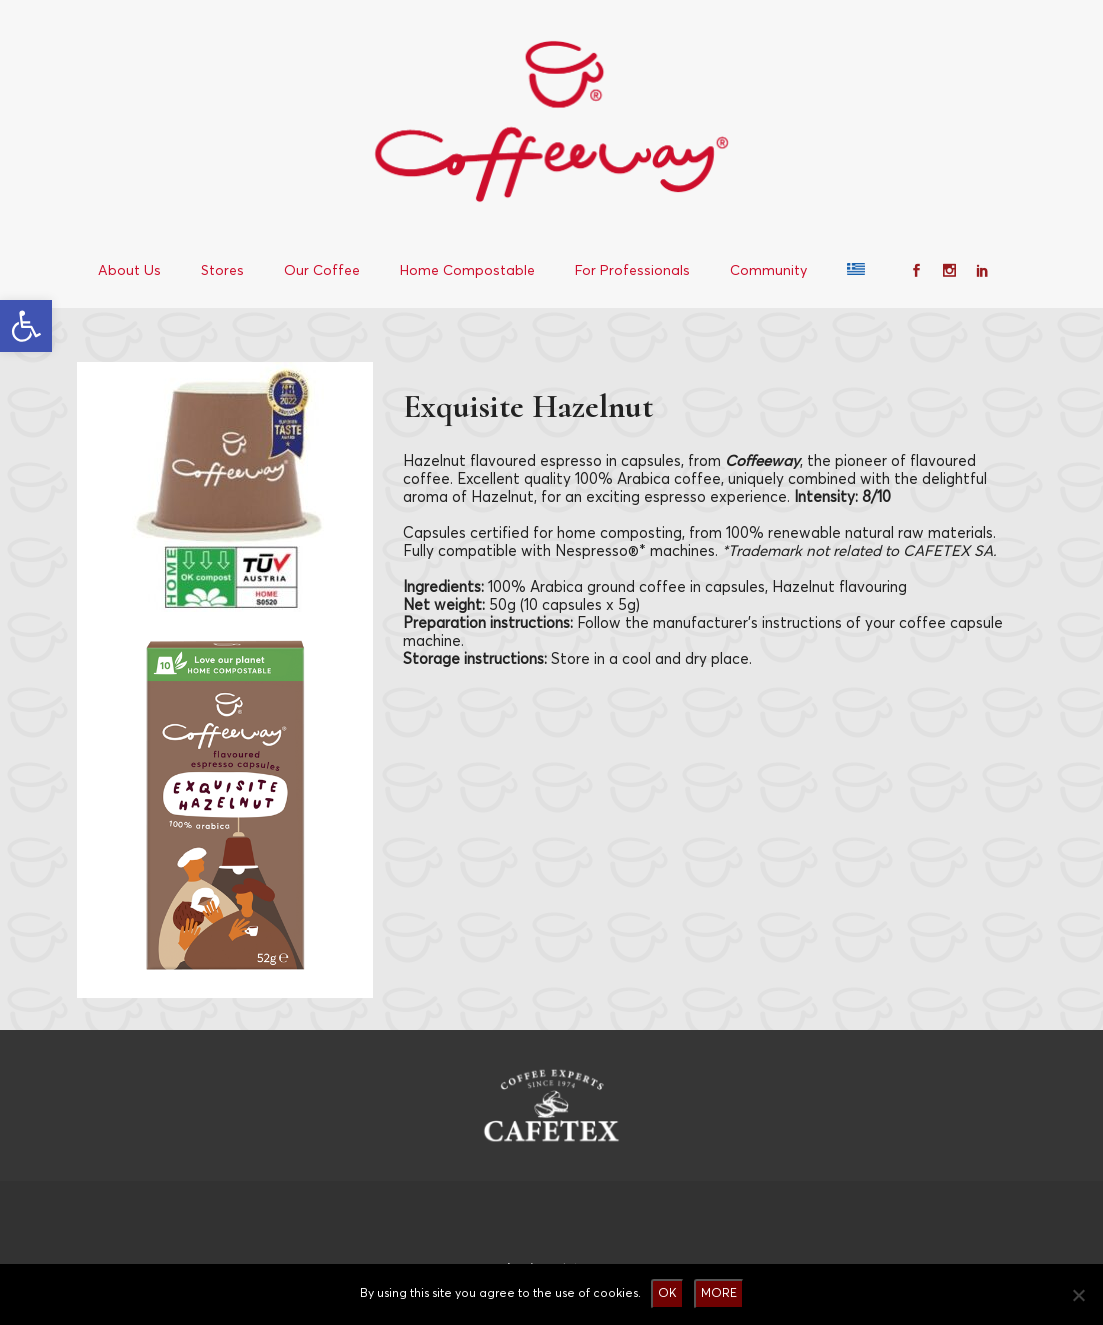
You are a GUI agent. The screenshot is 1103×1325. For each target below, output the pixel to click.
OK (667, 1293)
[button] (26, 326)
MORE (719, 1293)
